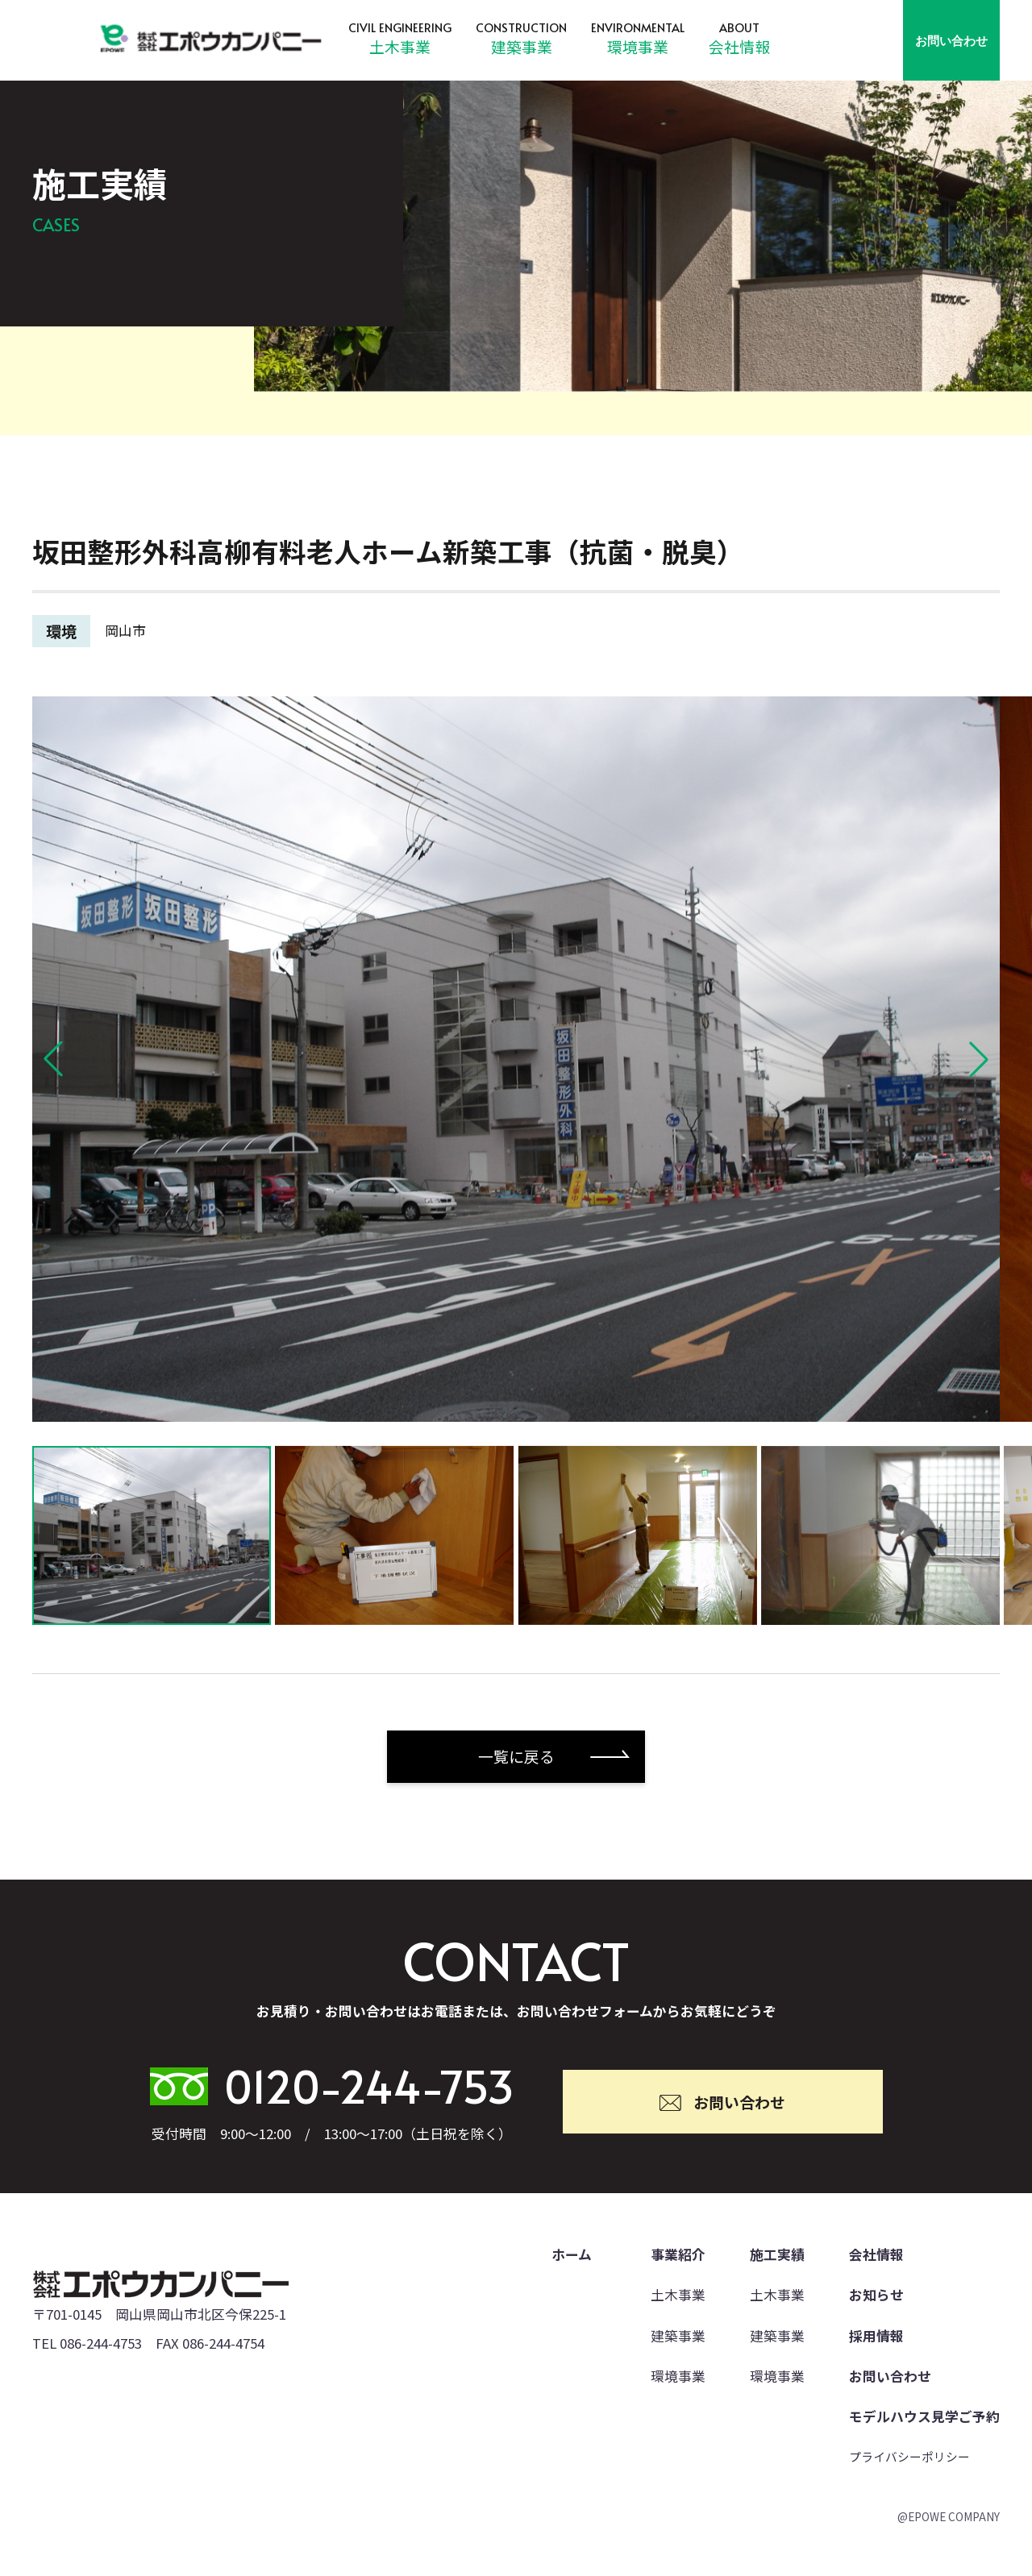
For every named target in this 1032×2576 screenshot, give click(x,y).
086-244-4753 (101, 2343)
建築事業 (521, 46)
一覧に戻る (516, 1756)
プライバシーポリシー (909, 2456)
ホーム (571, 2254)
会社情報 (739, 46)
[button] (53, 1059)
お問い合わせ (951, 40)
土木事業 (400, 46)
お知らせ (876, 2294)
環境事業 (637, 46)
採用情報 (876, 2335)
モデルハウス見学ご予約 (924, 2416)
